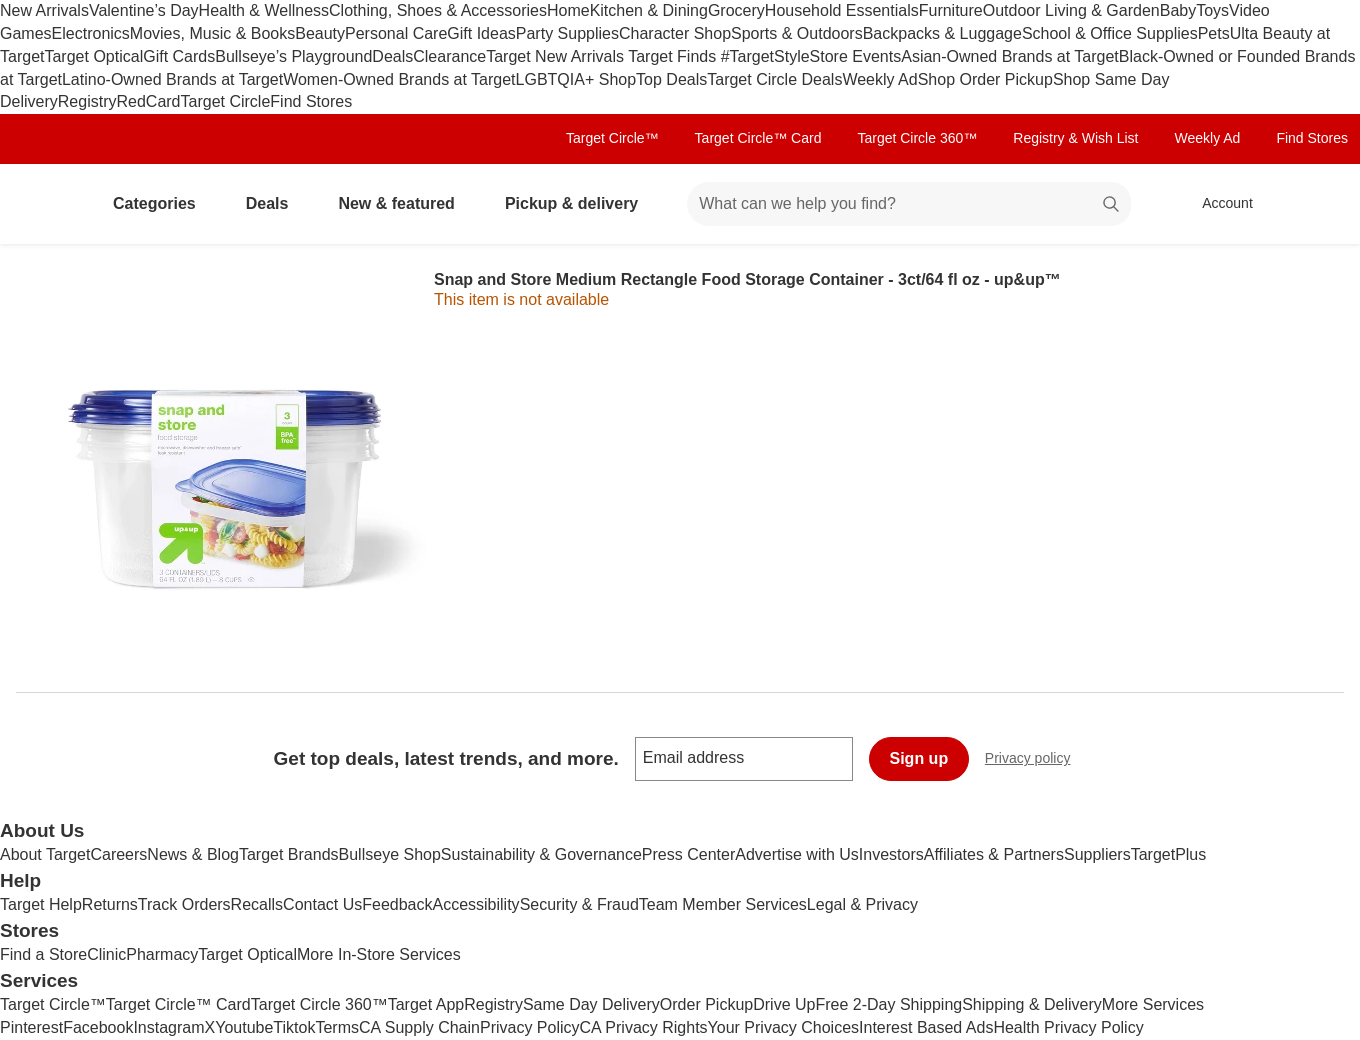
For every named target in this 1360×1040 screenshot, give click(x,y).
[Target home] (44, 204)
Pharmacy (162, 954)
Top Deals (671, 79)
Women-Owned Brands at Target (399, 79)
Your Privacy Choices (783, 1027)
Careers (118, 854)
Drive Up (784, 1004)
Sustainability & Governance (541, 854)
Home (568, 10)
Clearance (449, 56)
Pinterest (31, 1027)
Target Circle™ (612, 138)
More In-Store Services (379, 954)
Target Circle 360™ (917, 138)
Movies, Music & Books (212, 33)
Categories (162, 203)
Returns (110, 904)
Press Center (688, 854)
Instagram (168, 1027)
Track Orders (184, 904)
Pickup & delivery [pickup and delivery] (579, 203)
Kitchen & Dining (649, 10)
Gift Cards (179, 56)
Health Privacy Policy (1068, 1027)
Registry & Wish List (1075, 138)
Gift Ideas (481, 33)
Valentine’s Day (144, 10)
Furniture (951, 10)
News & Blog (193, 854)
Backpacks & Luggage (942, 33)
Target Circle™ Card (758, 138)
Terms (337, 1027)
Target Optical (93, 56)
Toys (1212, 10)
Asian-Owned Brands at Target (1010, 56)
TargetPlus (1169, 854)
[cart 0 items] (1318, 204)
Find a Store (43, 954)
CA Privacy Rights (644, 1027)
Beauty (320, 33)
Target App (426, 1004)
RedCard (148, 101)
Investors (891, 854)
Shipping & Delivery (1032, 1004)
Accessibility (475, 904)
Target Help (41, 904)
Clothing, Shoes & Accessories (438, 10)
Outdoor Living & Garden (1071, 10)
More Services (1153, 1004)
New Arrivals (44, 10)
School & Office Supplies (1110, 33)
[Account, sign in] (1217, 204)
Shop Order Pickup (985, 79)
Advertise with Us (797, 854)
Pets (1214, 33)
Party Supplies (567, 33)
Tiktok (294, 1027)
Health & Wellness (264, 10)
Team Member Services (723, 904)
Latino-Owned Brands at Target (172, 79)
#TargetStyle (765, 56)
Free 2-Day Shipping (888, 1004)
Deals (392, 56)
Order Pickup (706, 1004)
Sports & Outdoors (797, 33)
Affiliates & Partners (994, 854)
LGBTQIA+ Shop (576, 79)
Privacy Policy (530, 1027)
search (1112, 205)
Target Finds (674, 56)
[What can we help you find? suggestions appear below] (909, 204)
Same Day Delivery (591, 1004)
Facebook (98, 1027)
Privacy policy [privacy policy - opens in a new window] (1036, 760)
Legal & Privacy (862, 904)
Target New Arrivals (557, 56)
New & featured (404, 203)
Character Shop (675, 33)
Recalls (257, 904)
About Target (45, 854)
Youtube (244, 1027)
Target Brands (289, 854)
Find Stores (311, 101)
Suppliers (1097, 854)
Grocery (736, 10)
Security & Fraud (579, 904)
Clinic (106, 954)
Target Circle (226, 101)
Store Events (856, 56)
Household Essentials (842, 10)
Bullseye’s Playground (293, 56)
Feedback (397, 904)
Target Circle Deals (774, 79)
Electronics (91, 33)
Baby (1178, 10)
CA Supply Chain (419, 1027)
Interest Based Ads (926, 1027)
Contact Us (322, 904)
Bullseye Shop (390, 854)
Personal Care (396, 33)
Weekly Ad (879, 79)
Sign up (919, 758)
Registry (87, 101)
